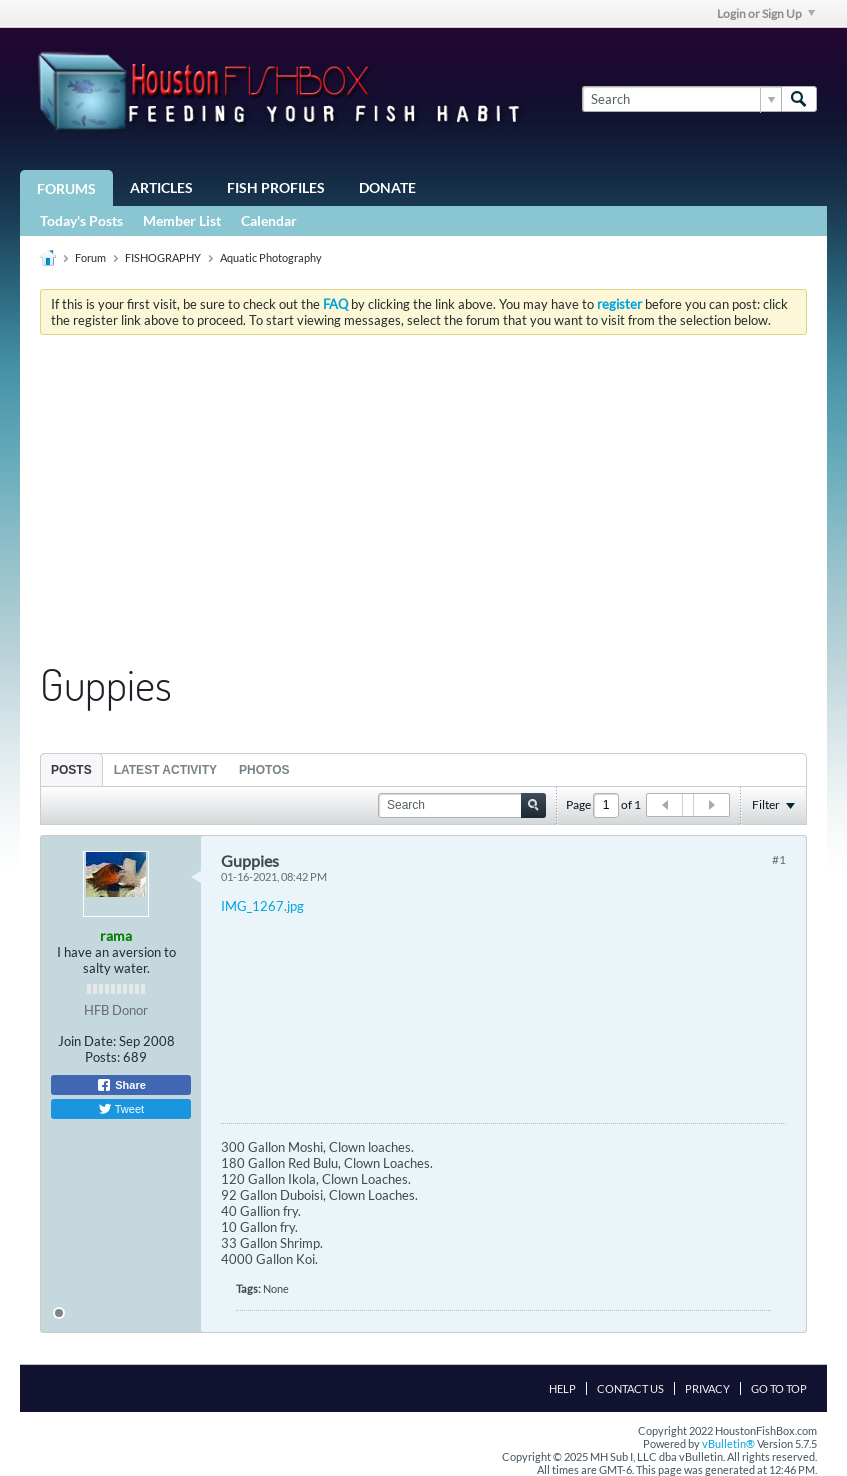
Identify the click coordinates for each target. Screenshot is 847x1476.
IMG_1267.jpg (262, 906)
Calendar (269, 220)
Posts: (102, 1057)
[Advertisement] (423, 500)
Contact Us (630, 1388)
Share (121, 1085)
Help (562, 1388)
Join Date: (87, 1041)
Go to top (779, 1388)
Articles (161, 187)
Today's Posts (81, 220)
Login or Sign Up (766, 13)
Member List (182, 220)
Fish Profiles (276, 187)
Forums (66, 188)
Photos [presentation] (264, 770)
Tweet (121, 1109)
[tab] (71, 769)
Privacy (707, 1388)
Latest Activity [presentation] (165, 770)
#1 (779, 859)
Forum (90, 257)
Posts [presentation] (71, 770)
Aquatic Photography (271, 257)
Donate (387, 187)
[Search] (681, 99)
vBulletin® (728, 1443)
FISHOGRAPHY (163, 257)
